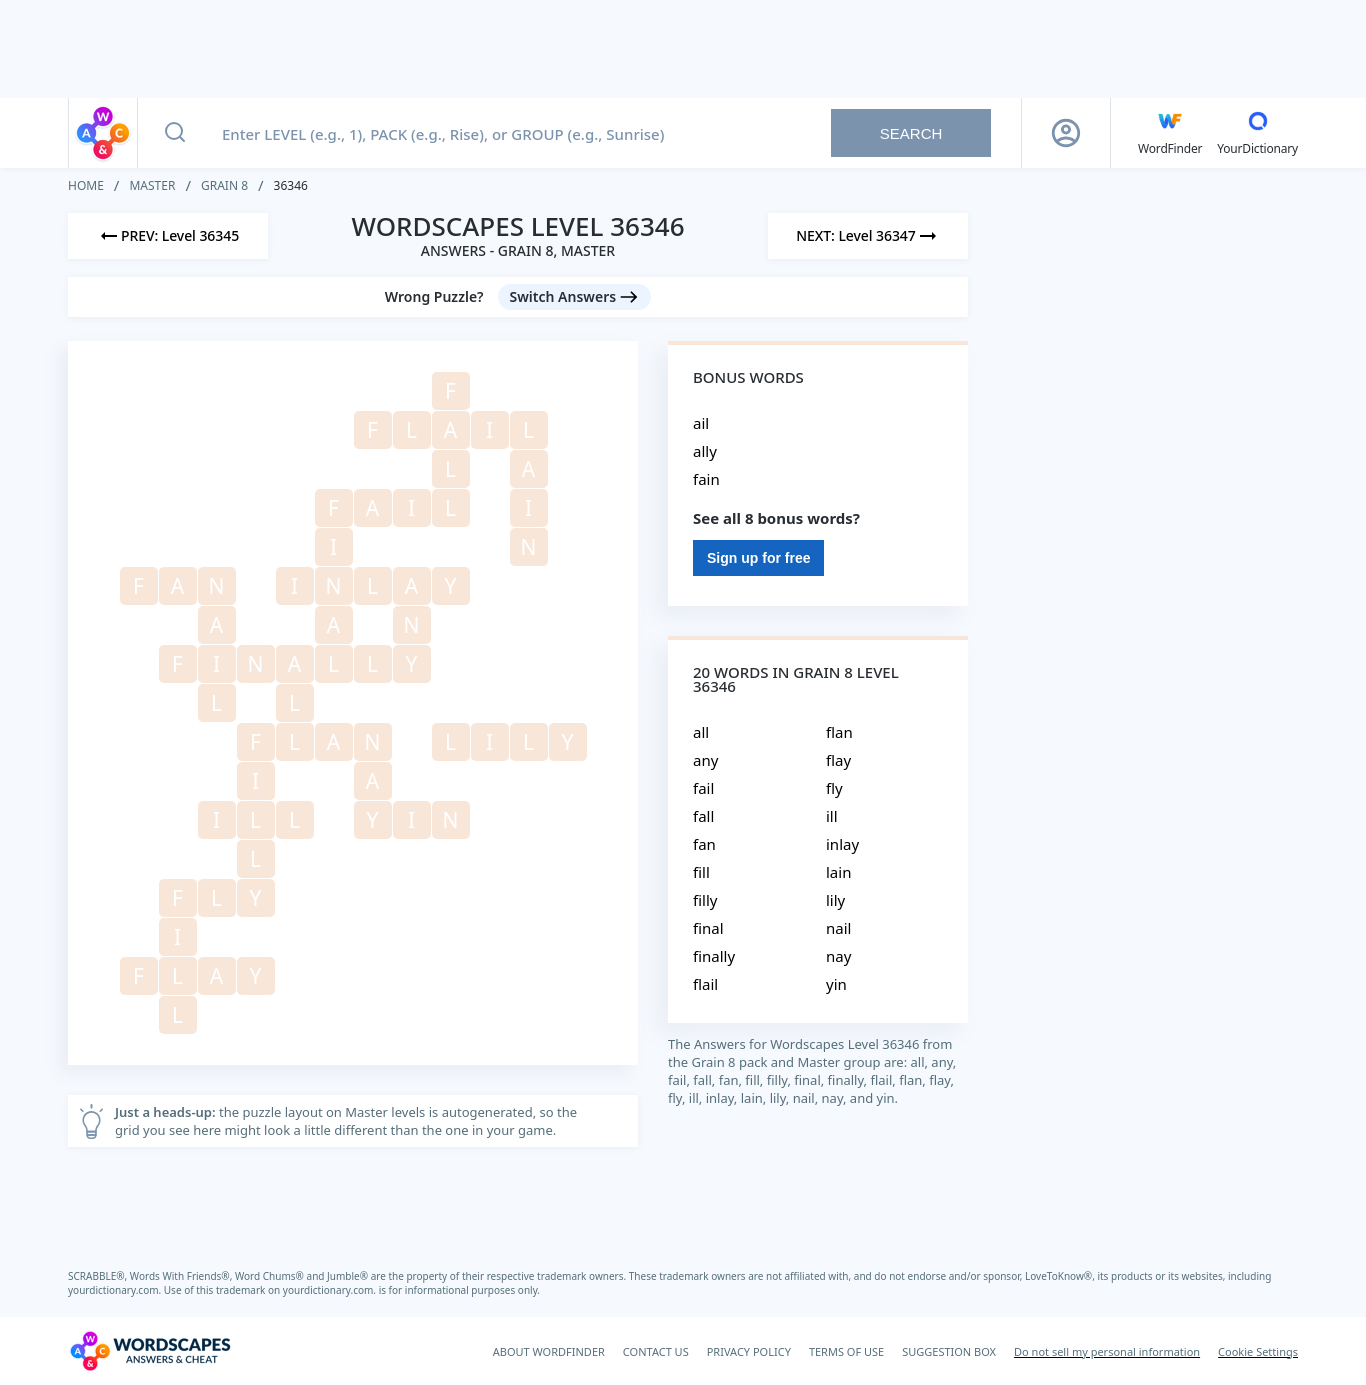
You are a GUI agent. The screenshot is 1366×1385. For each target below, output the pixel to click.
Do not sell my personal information (1107, 1351)
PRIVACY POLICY (749, 1351)
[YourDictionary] (1257, 133)
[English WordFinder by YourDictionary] (1170, 133)
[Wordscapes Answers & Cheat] (150, 1351)
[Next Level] (868, 236)
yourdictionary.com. (116, 1290)
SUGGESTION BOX (949, 1351)
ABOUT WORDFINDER (549, 1351)
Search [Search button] (911, 133)
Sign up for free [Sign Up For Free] (758, 558)
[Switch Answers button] (575, 297)
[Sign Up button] (1066, 133)
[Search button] (175, 133)
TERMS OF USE (846, 1351)
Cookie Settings (1258, 1351)
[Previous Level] (168, 236)
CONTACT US (656, 1351)
